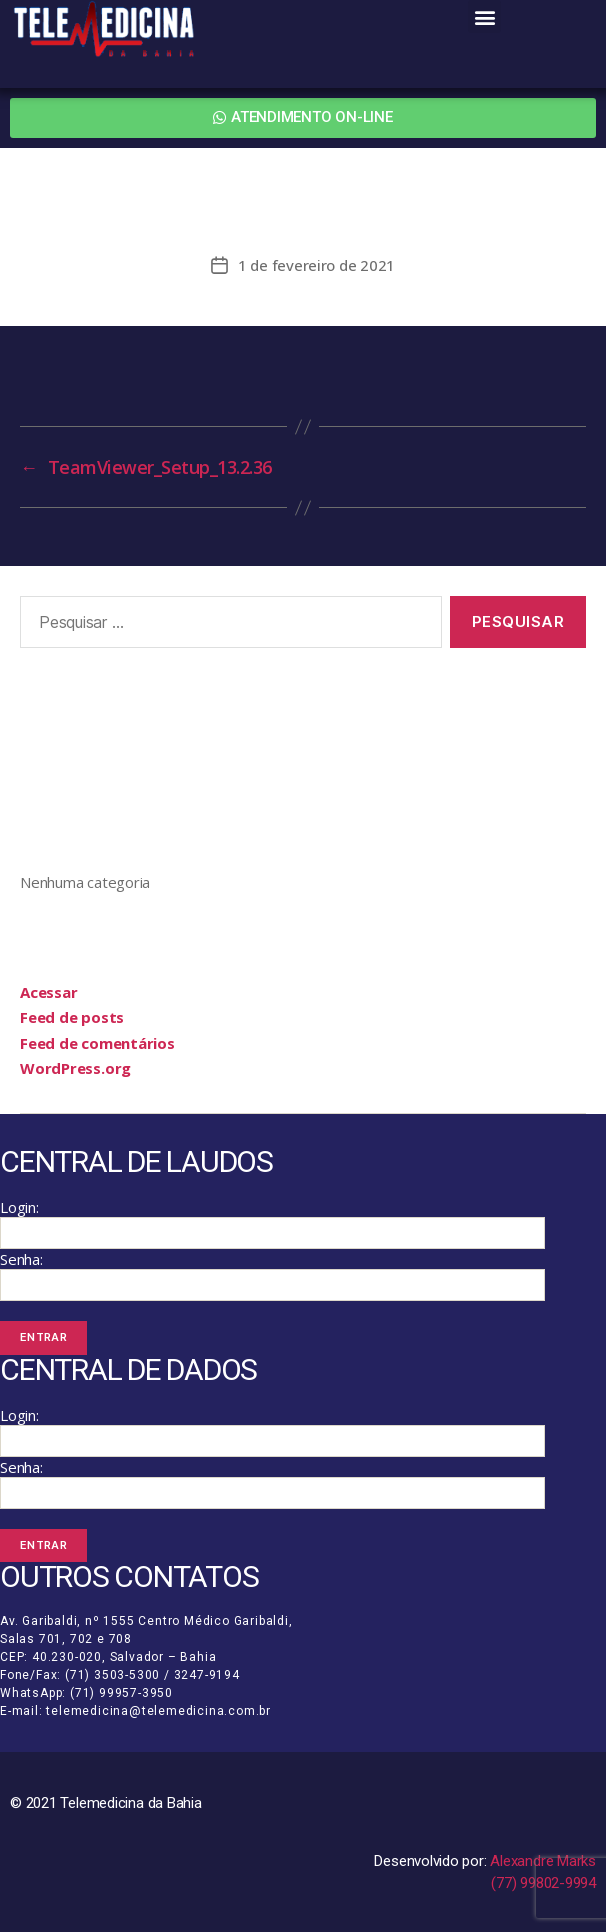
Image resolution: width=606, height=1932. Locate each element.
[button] (484, 16)
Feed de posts (72, 1017)
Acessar (48, 992)
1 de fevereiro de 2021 (316, 265)
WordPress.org (75, 1068)
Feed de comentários (97, 1043)
